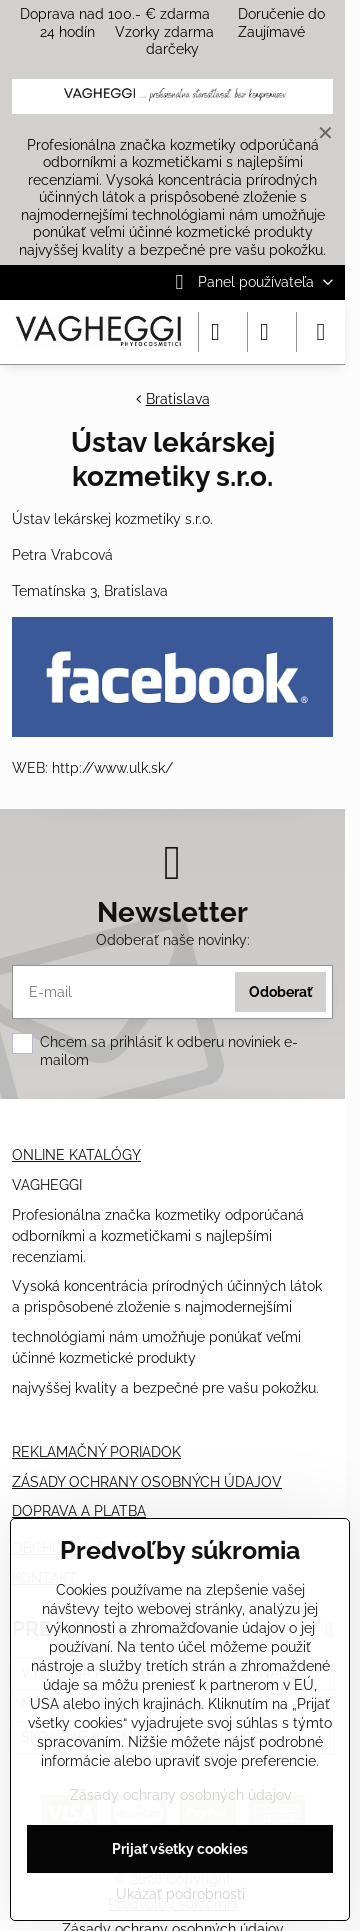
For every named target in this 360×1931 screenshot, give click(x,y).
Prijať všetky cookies (180, 1849)
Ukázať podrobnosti (180, 1894)
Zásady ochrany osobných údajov (180, 1795)
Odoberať (280, 992)
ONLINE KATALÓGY (76, 1155)
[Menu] (321, 332)
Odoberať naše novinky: (173, 940)
